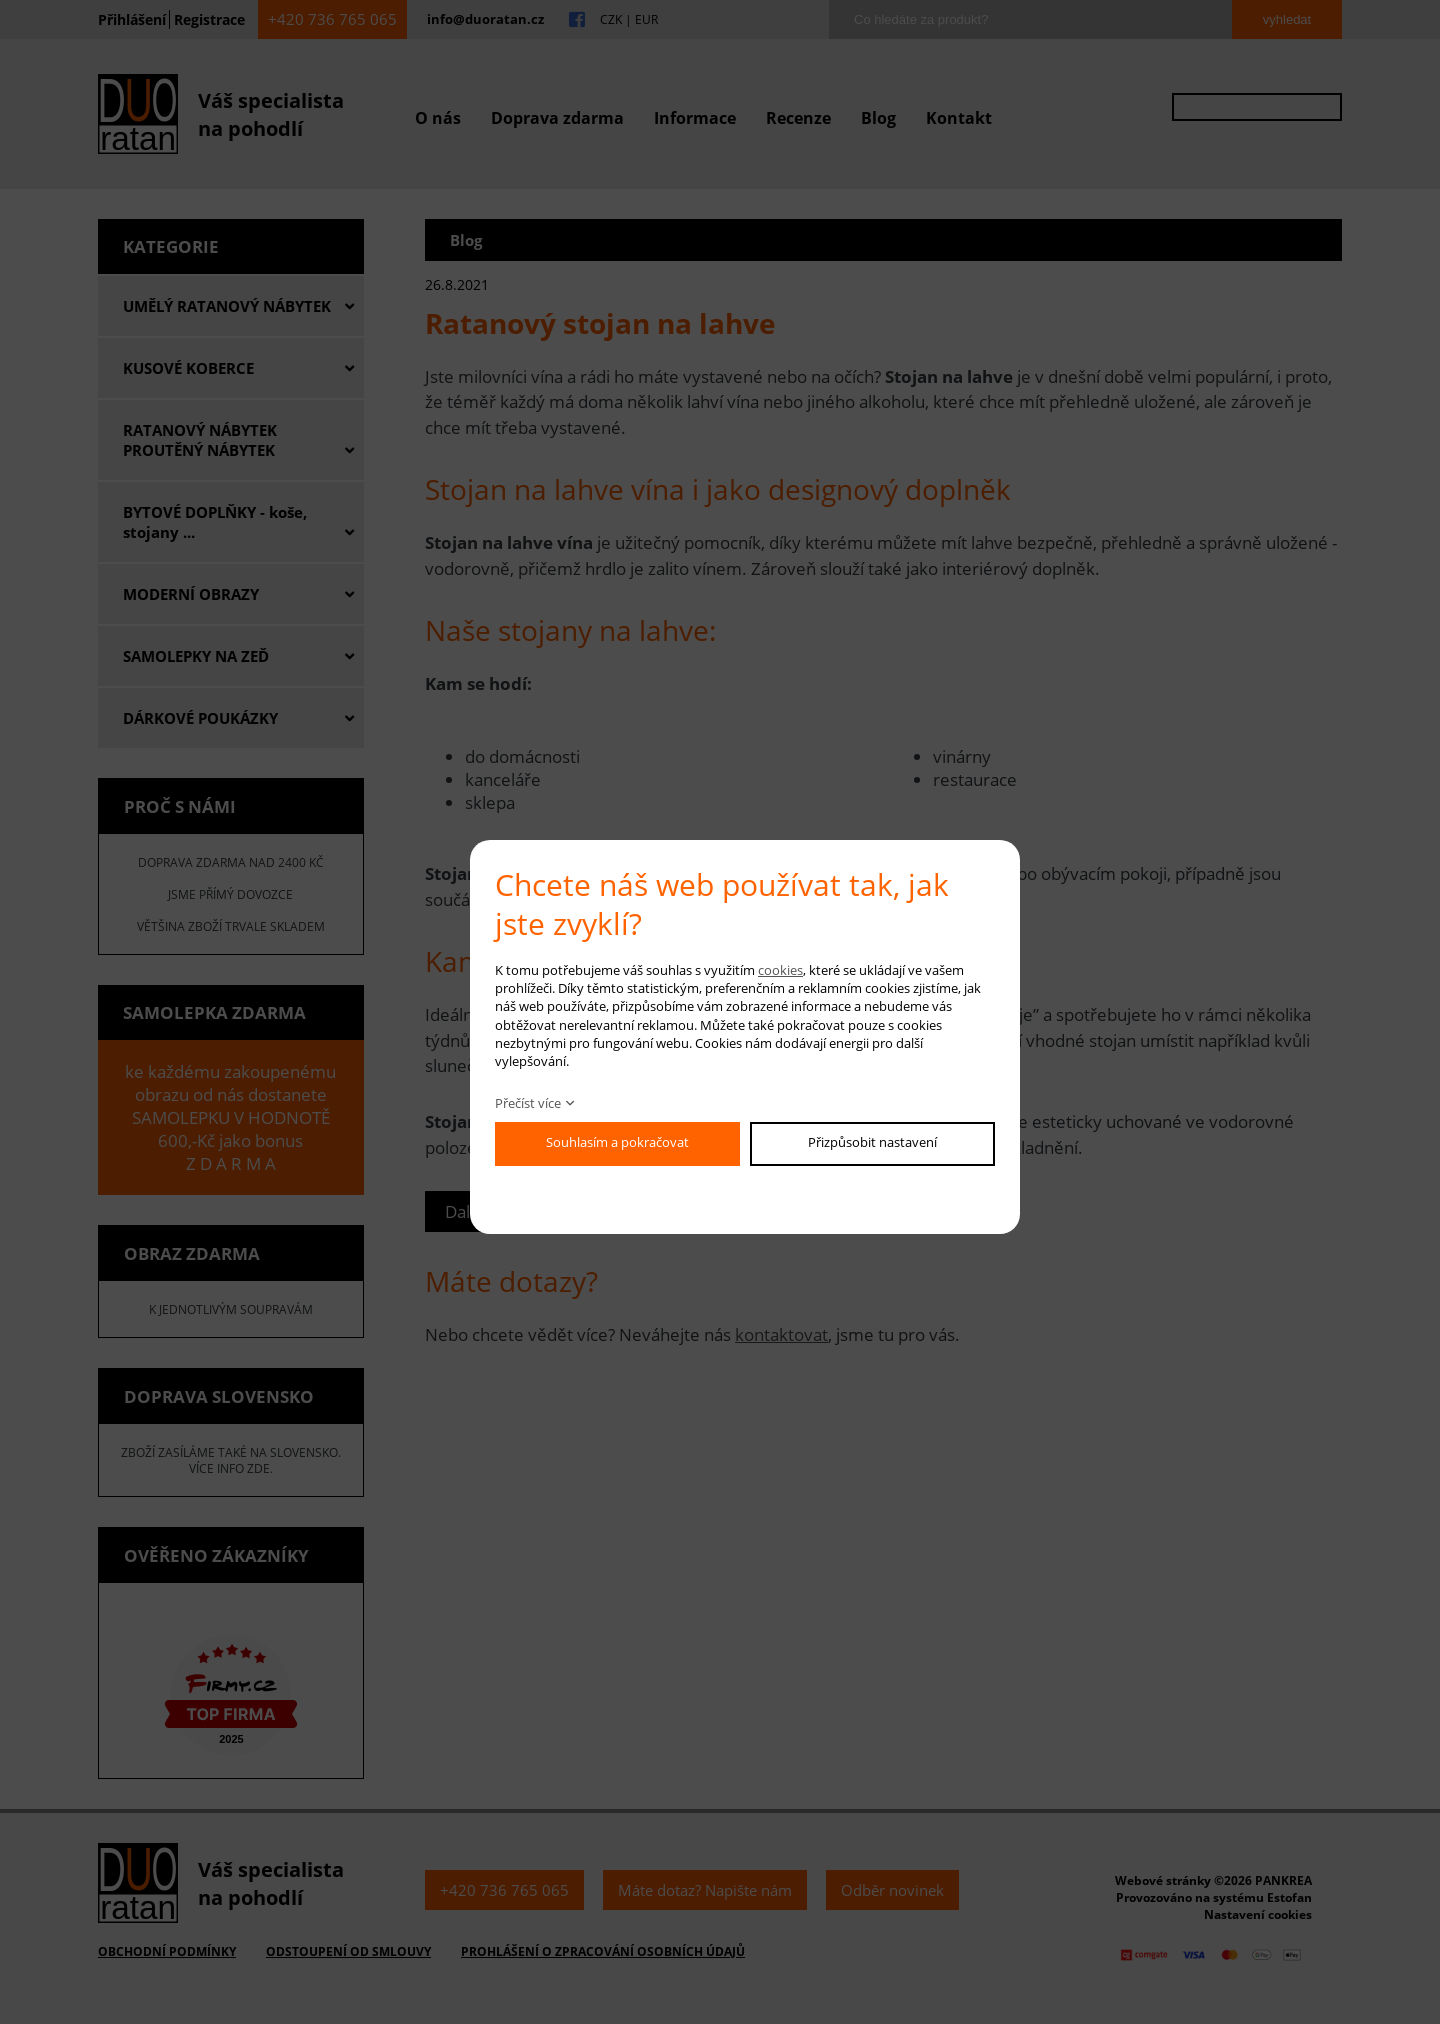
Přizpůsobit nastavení (872, 1142)
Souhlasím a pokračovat (617, 1142)
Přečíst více (528, 1103)
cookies (780, 970)
